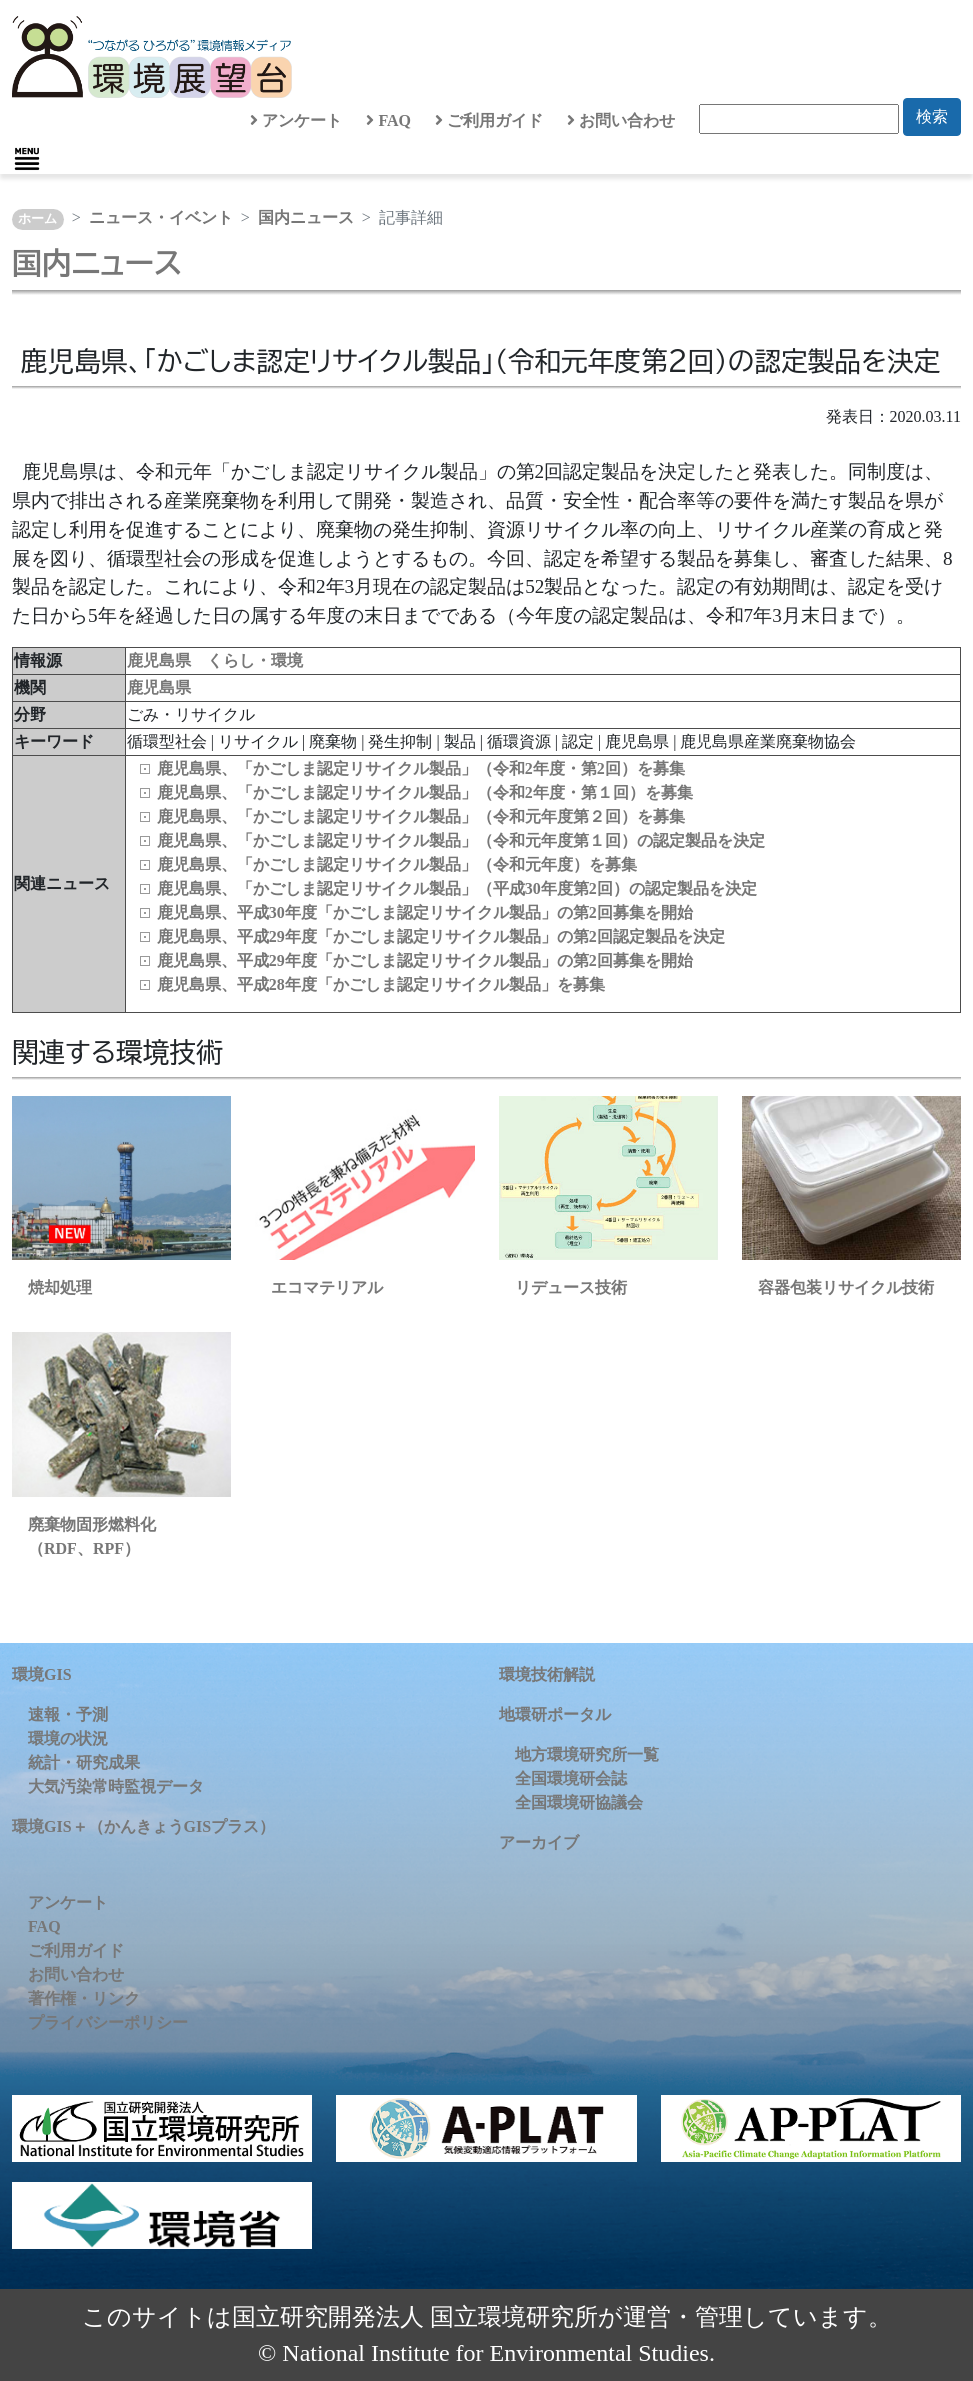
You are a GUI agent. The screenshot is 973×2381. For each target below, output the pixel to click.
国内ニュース (306, 217)
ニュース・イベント (161, 217)
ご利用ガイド (489, 120)
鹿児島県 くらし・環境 (215, 660)
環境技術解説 (547, 1674)
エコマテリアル (327, 1287)
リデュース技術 (571, 1287)
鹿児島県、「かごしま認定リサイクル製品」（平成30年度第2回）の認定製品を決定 (457, 888)
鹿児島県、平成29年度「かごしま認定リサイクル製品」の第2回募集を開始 (425, 960)
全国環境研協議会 (579, 1802)
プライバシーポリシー (108, 2022)
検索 (932, 116)
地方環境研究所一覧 (587, 1754)
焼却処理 (60, 1287)
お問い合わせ (621, 120)
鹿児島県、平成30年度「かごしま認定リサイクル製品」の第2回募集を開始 (425, 912)
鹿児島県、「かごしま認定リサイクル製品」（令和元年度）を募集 (397, 864)
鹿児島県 (159, 687)
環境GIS (42, 1674)
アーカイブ (539, 1842)
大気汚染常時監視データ (116, 1786)
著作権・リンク (84, 1998)
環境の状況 (68, 1738)
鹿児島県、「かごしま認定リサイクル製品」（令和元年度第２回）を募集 (421, 816)
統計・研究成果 (84, 1762)
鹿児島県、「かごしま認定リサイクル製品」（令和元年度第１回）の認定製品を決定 (461, 840)
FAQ (388, 120)
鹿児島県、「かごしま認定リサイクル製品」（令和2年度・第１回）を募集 (425, 792)
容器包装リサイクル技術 (846, 1287)
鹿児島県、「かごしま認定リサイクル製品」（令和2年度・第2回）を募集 (421, 768)
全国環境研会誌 (571, 1778)
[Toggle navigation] (27, 159)
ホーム (37, 219)
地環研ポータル (555, 1714)
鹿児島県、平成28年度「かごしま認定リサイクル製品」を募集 (381, 984)
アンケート (296, 120)
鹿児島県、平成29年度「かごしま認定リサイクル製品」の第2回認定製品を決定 (441, 936)
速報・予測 (68, 1714)
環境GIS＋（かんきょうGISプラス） (143, 1826)
